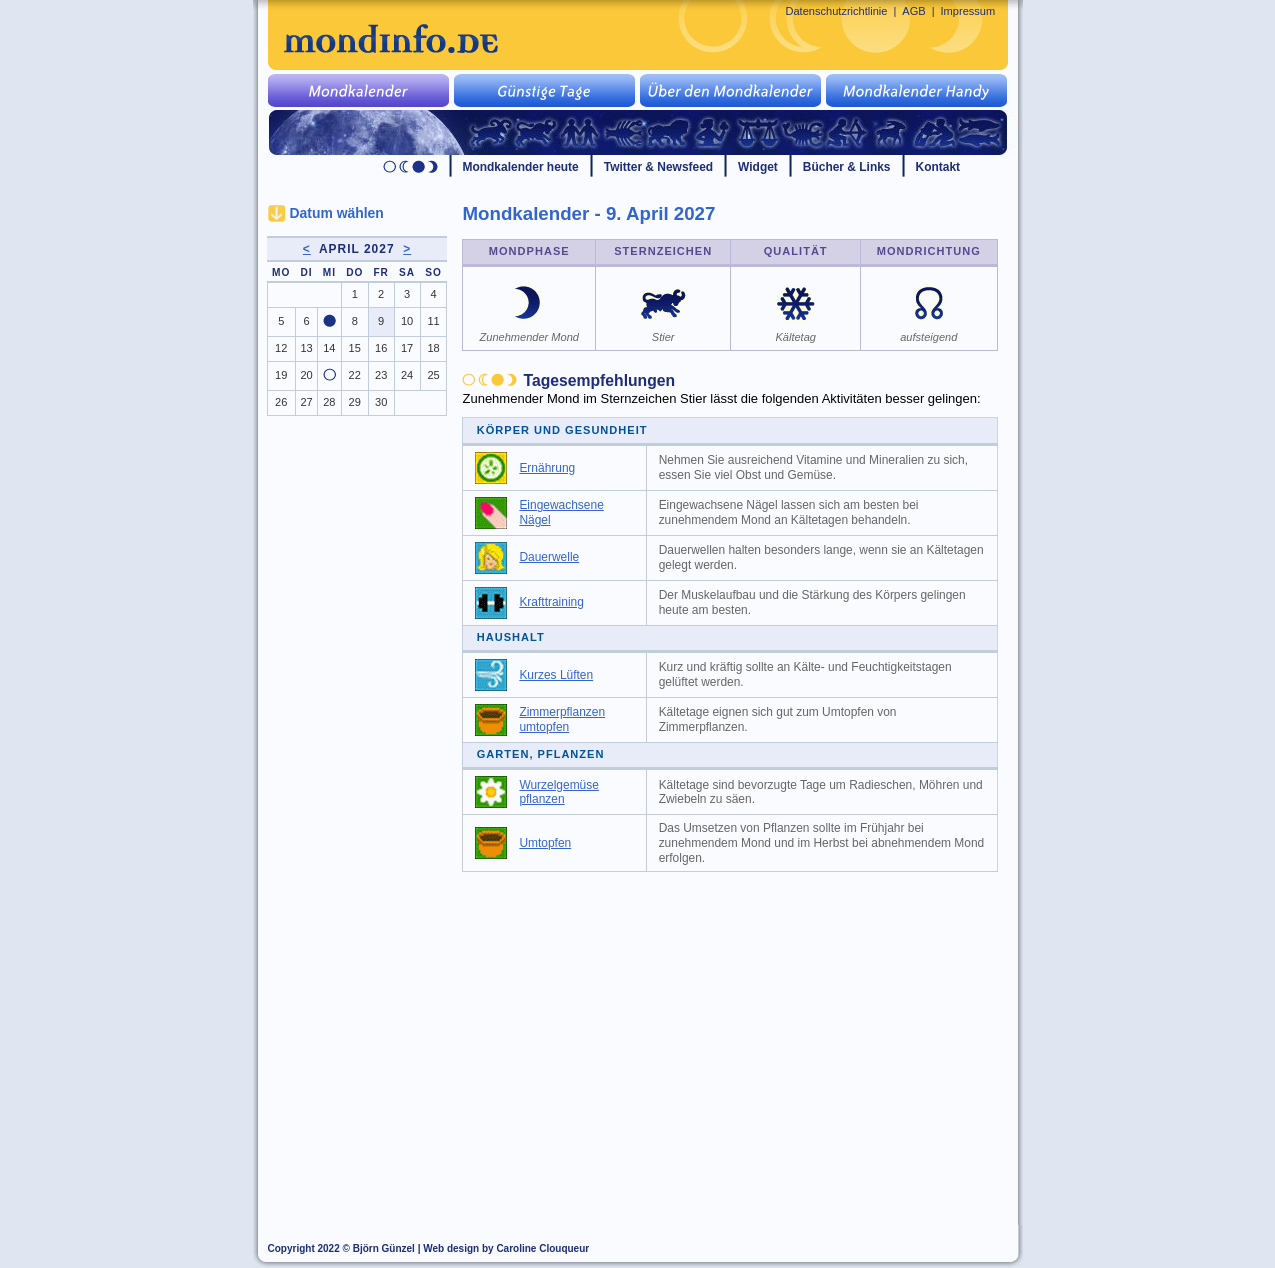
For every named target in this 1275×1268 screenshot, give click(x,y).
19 (281, 375)
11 (433, 321)
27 (306, 402)
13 (306, 348)
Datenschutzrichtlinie (837, 11)
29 (355, 402)
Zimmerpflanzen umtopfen (562, 719)
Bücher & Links (847, 167)
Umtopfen (545, 843)
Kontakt (938, 167)
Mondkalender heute (521, 167)
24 (407, 375)
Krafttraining (551, 602)
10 (407, 321)
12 (281, 348)
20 (306, 375)
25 (433, 375)
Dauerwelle (549, 557)
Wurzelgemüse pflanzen (559, 792)
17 (407, 348)
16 (381, 348)
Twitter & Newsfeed (658, 167)
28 (329, 402)
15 (355, 348)
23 (381, 375)
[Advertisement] (741, 1032)
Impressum (968, 11)
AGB (913, 11)
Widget (758, 167)
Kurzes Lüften (556, 675)
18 (433, 348)
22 (355, 375)
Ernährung (547, 468)
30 (381, 402)
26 (281, 402)
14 (329, 348)
